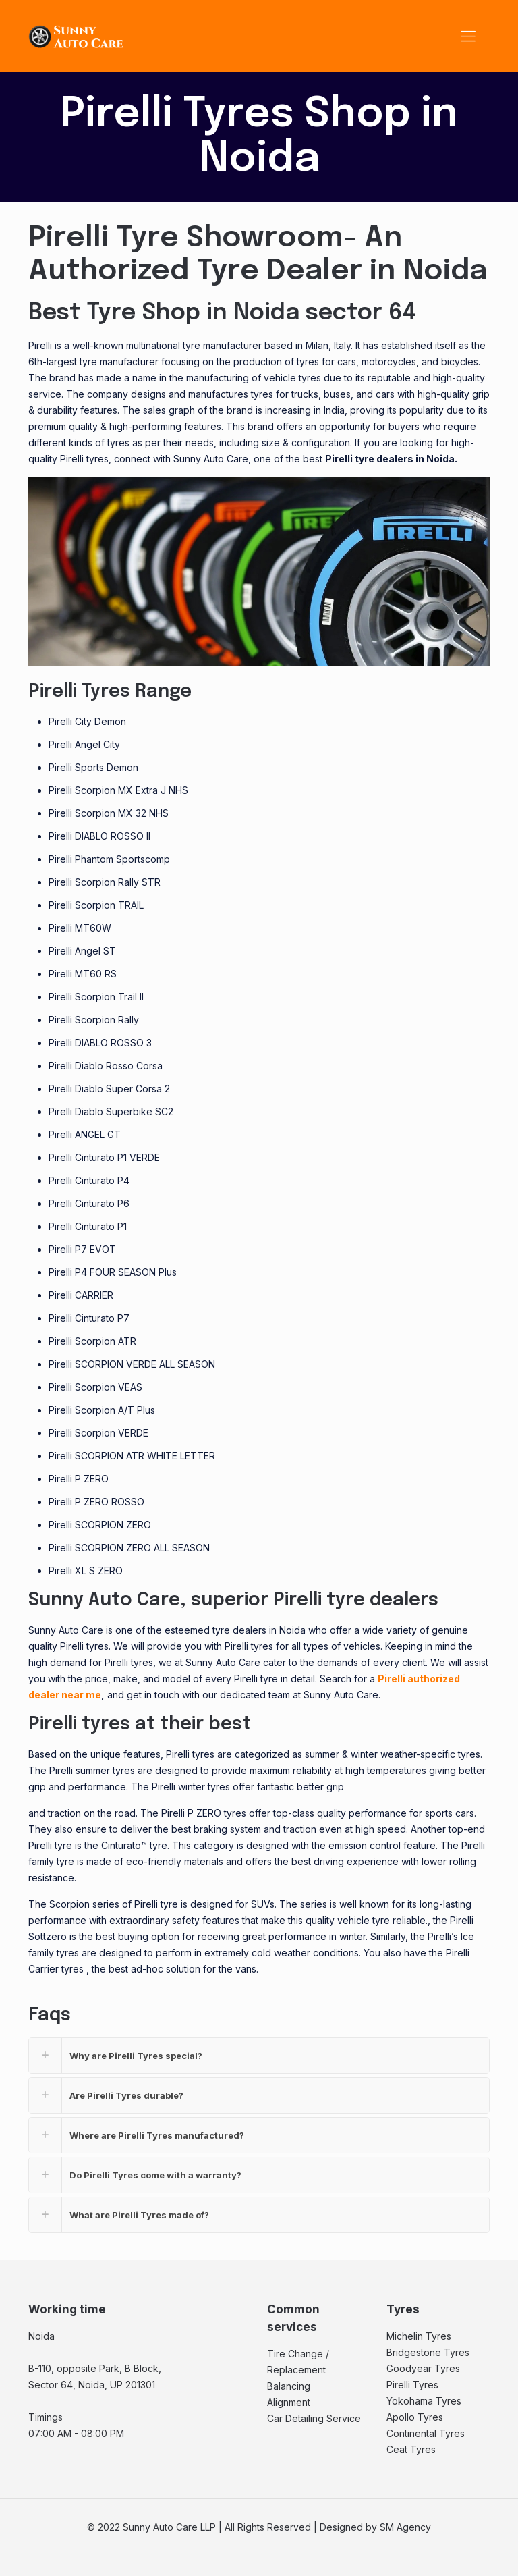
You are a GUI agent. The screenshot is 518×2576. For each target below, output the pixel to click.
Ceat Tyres (411, 2449)
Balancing (288, 2386)
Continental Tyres (425, 2433)
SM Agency (405, 2527)
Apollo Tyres (414, 2417)
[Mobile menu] (468, 35)
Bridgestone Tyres (427, 2352)
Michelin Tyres (418, 2336)
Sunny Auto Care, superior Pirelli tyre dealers (233, 1600)
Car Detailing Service (314, 2418)
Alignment (288, 2402)
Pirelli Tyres (412, 2384)
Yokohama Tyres (423, 2401)
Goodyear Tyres (423, 2368)
